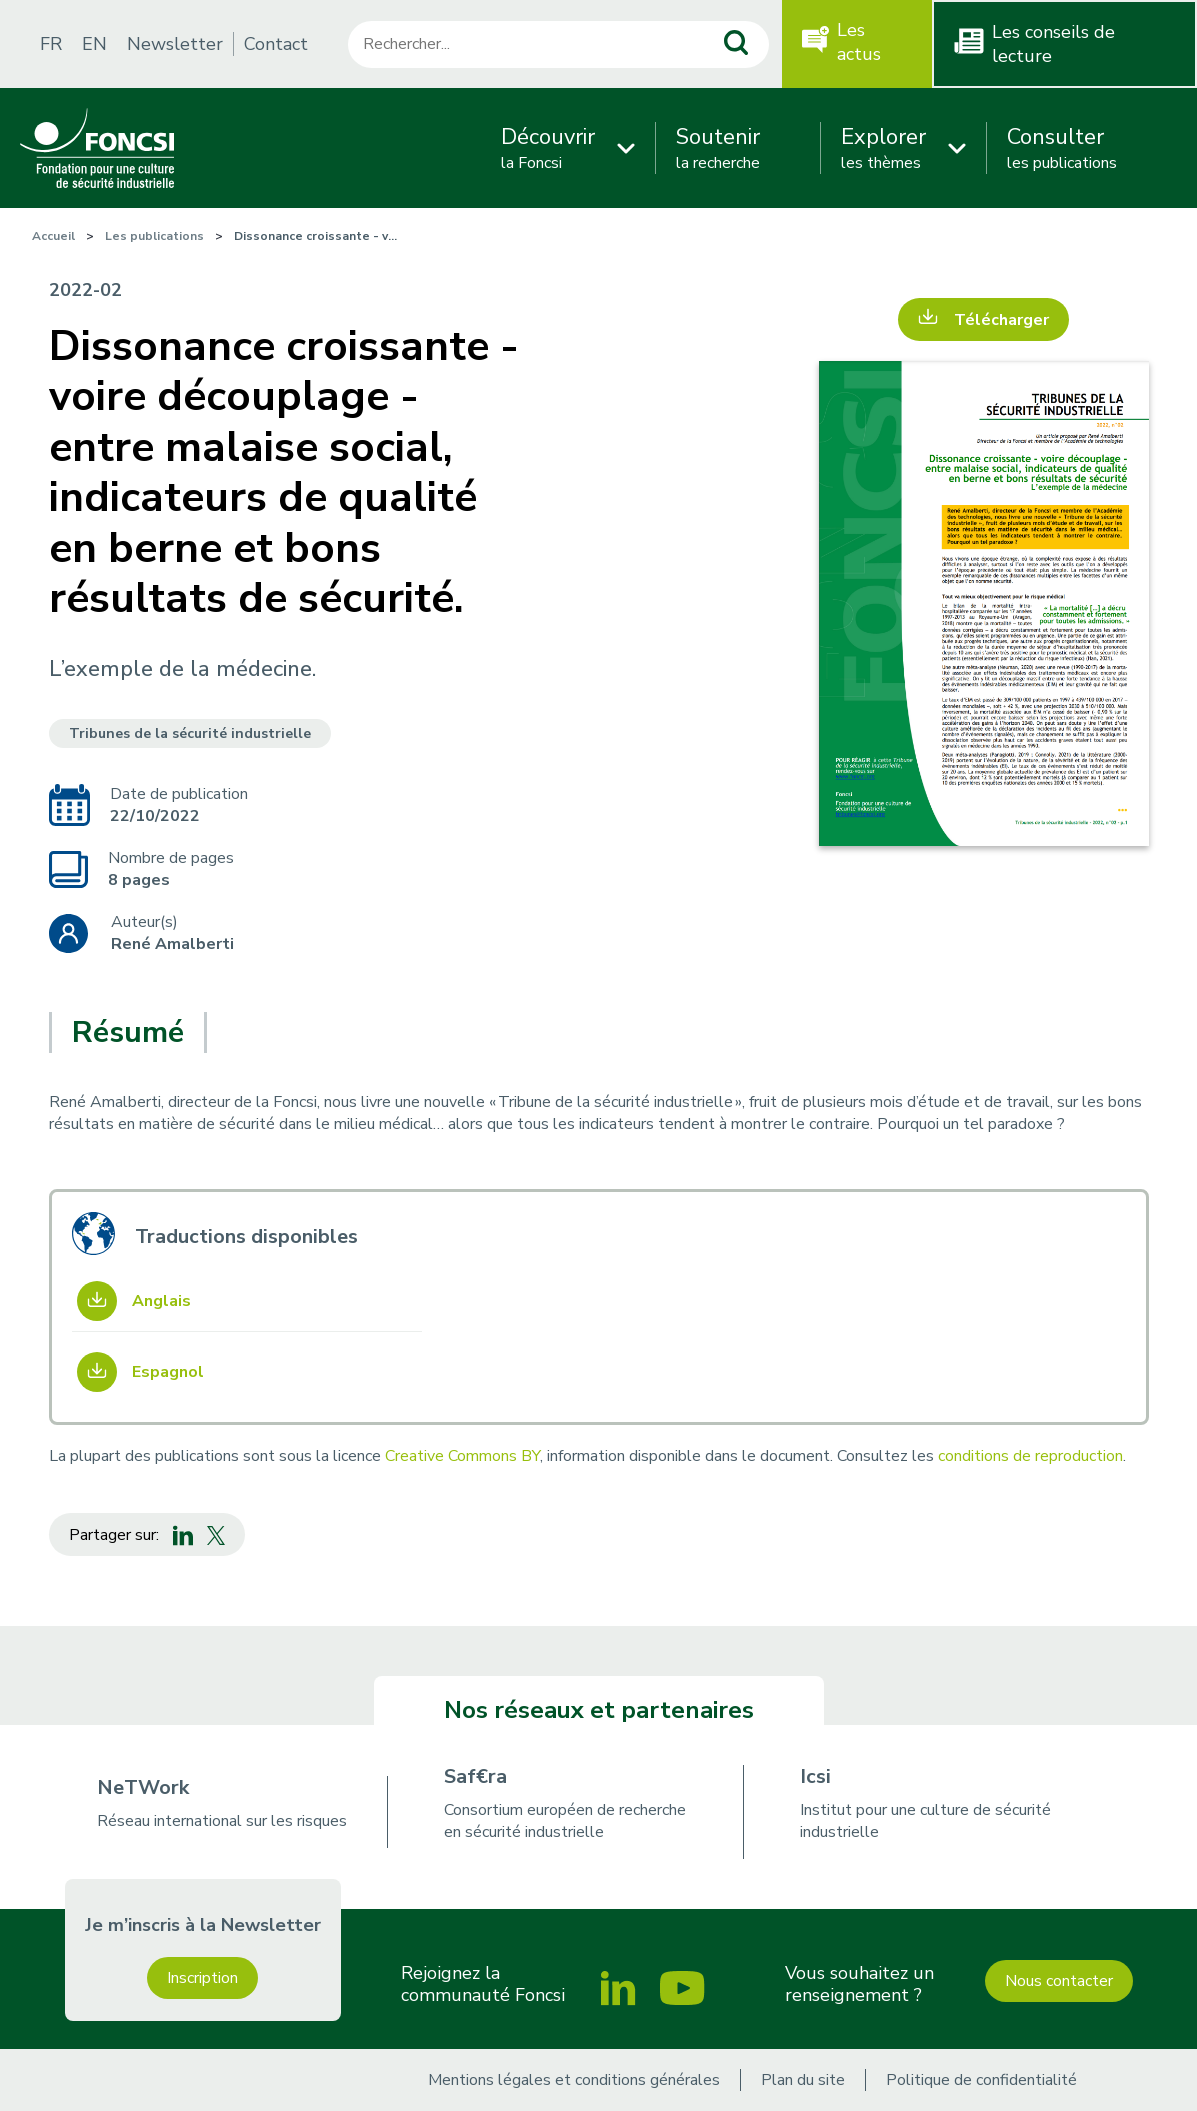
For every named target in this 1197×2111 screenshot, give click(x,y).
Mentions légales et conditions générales (574, 2080)
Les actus (859, 42)
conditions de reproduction (1030, 1456)
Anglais (161, 1301)
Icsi (815, 1776)
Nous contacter (1059, 1981)
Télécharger (1001, 320)
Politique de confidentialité (981, 2080)
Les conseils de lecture (1053, 44)
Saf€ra (475, 1776)
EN (94, 44)
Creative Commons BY (462, 1456)
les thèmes (883, 148)
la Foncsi (548, 148)
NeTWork (143, 1787)
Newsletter (175, 44)
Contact (276, 44)
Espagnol (168, 1372)
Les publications (154, 236)
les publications (1062, 148)
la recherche (718, 148)
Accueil (53, 236)
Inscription (202, 1978)
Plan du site (803, 2080)
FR (51, 44)
